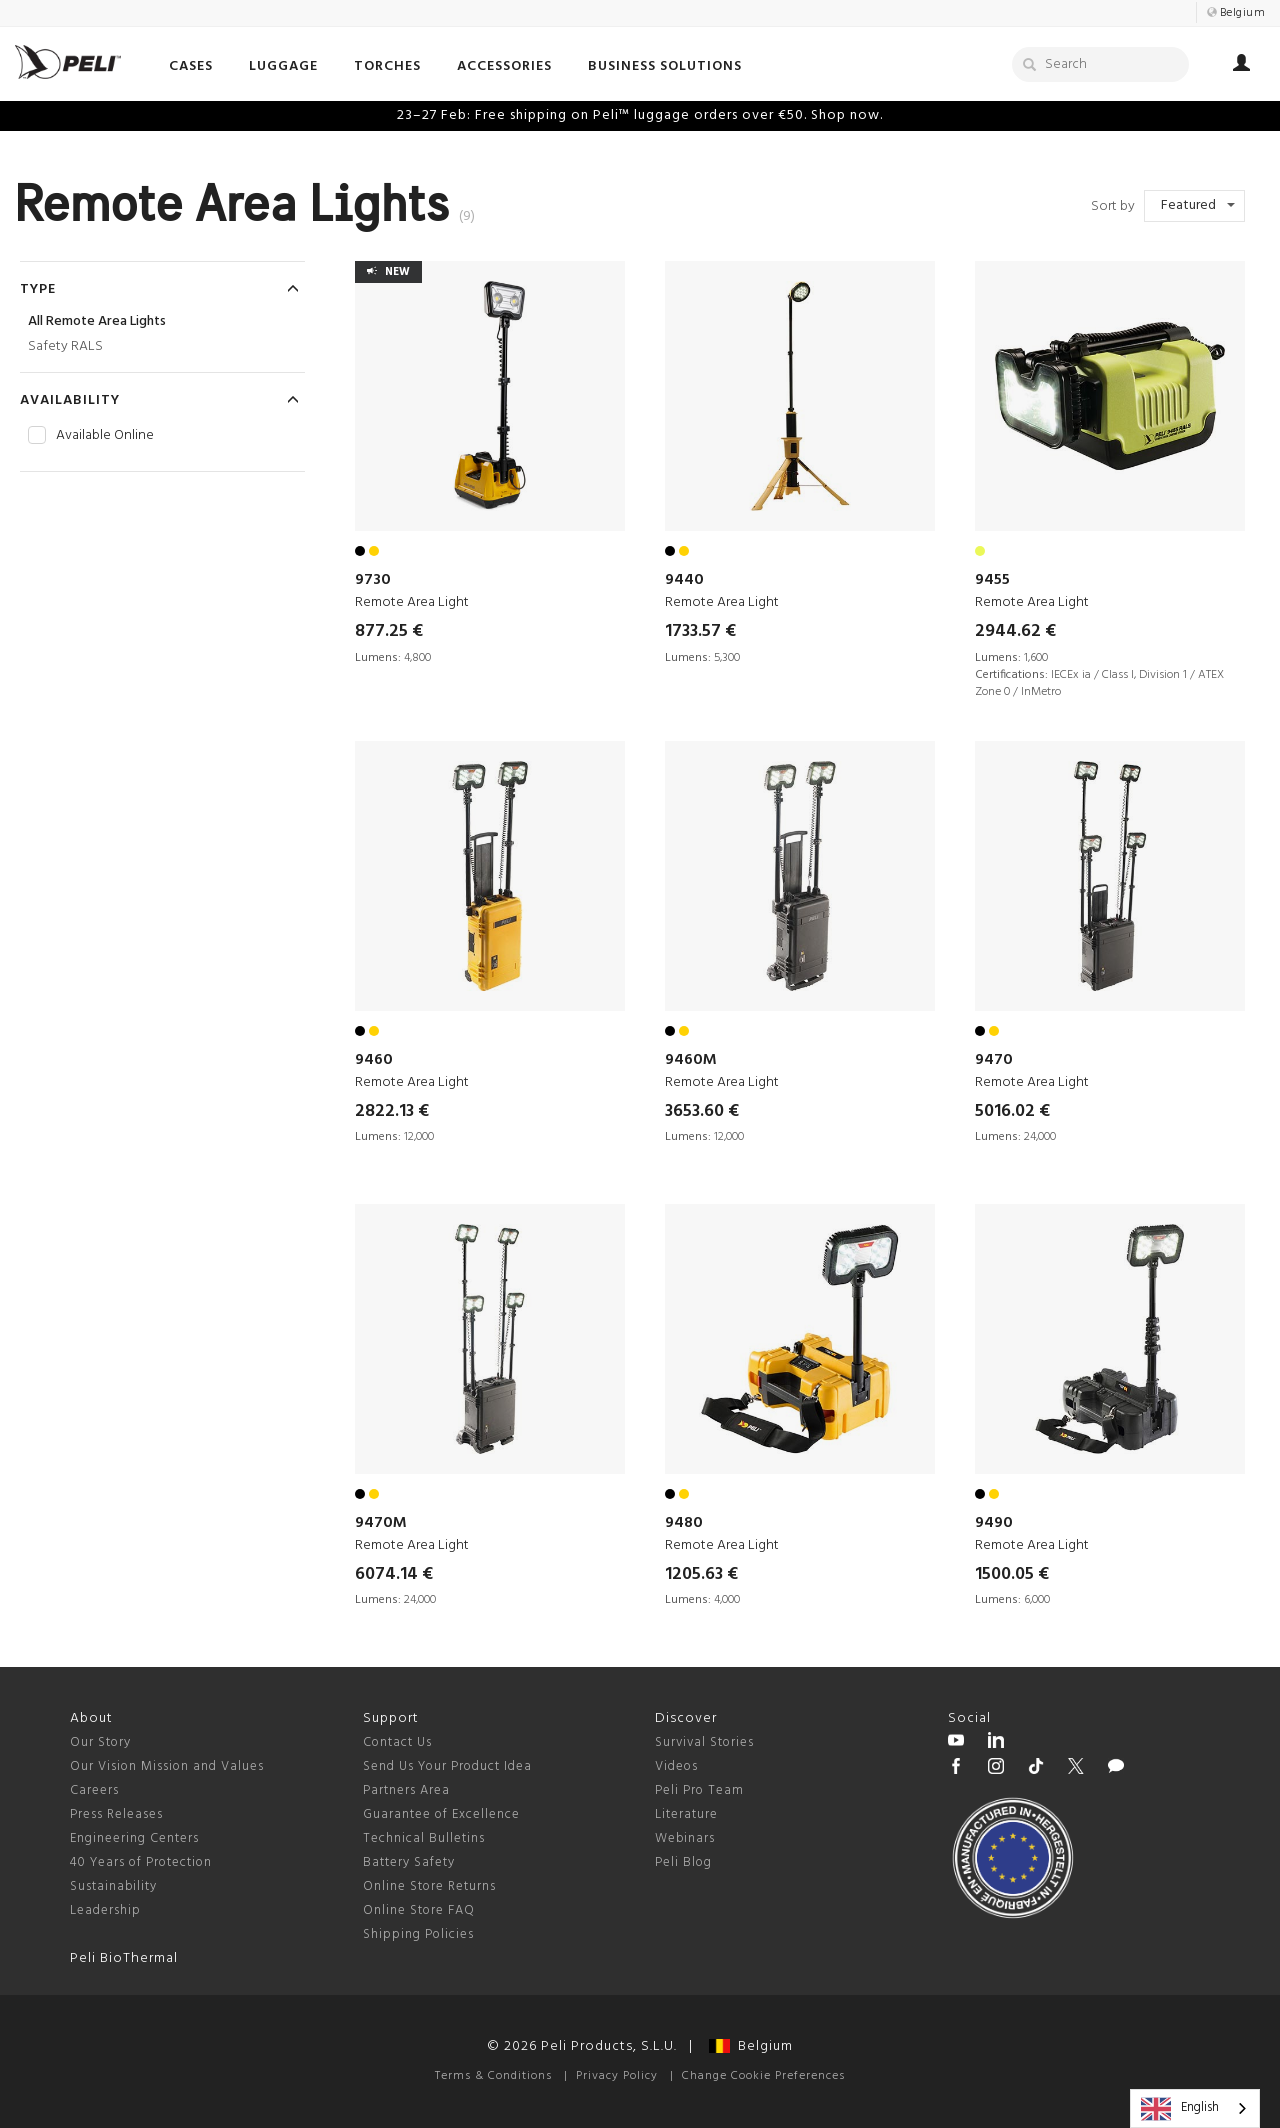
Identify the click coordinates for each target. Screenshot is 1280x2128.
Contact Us (397, 1742)
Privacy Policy (617, 2076)
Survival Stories (704, 1742)
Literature (686, 1814)
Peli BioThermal (124, 1958)
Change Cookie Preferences (763, 2076)
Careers (94, 1790)
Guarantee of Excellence (441, 1814)
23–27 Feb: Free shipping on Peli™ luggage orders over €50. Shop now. (640, 115)
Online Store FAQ (419, 1910)
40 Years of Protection (141, 1862)
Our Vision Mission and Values (167, 1766)
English (1180, 2109)
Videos (676, 1766)
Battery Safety (409, 1862)
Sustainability (113, 1886)
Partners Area (406, 1790)
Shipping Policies (418, 1934)
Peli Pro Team (699, 1790)
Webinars (685, 1838)
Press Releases (116, 1814)
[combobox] (1195, 2108)
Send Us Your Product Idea (447, 1766)
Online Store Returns (429, 1886)
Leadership (105, 1910)
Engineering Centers (134, 1838)
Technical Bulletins (424, 1838)
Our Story (100, 1742)
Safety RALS (65, 346)
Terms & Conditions (493, 2076)
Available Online (105, 436)
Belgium (751, 2046)
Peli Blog (683, 1862)
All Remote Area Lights (97, 321)
